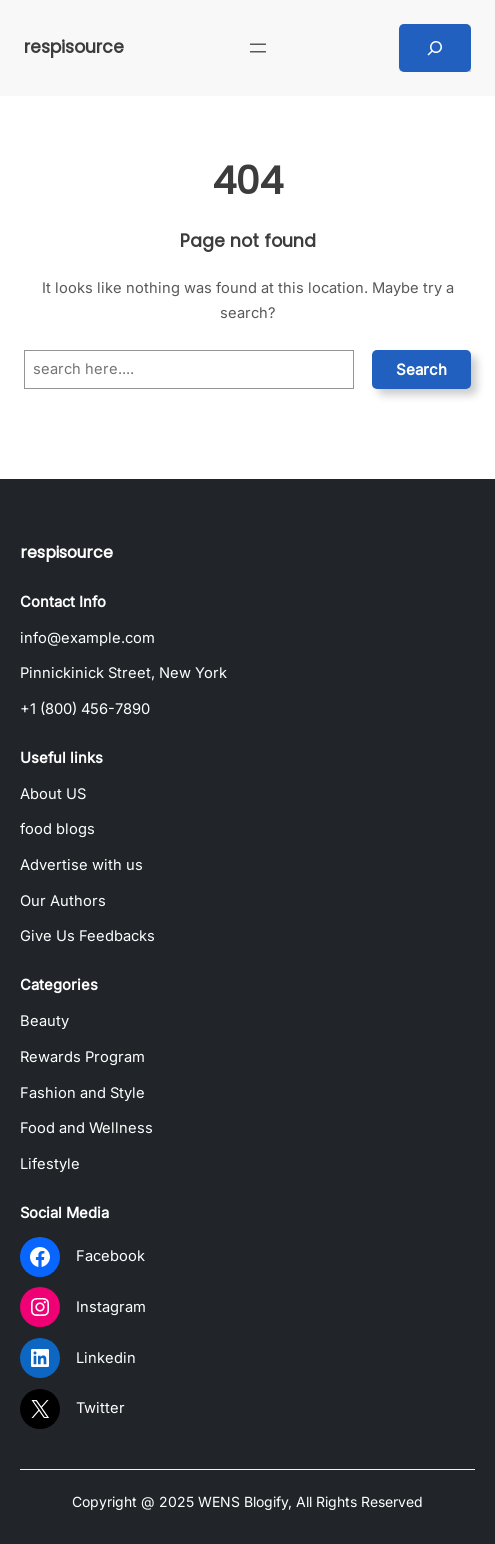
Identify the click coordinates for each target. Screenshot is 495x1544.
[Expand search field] (435, 48)
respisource (74, 47)
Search (421, 369)
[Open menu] (258, 48)
